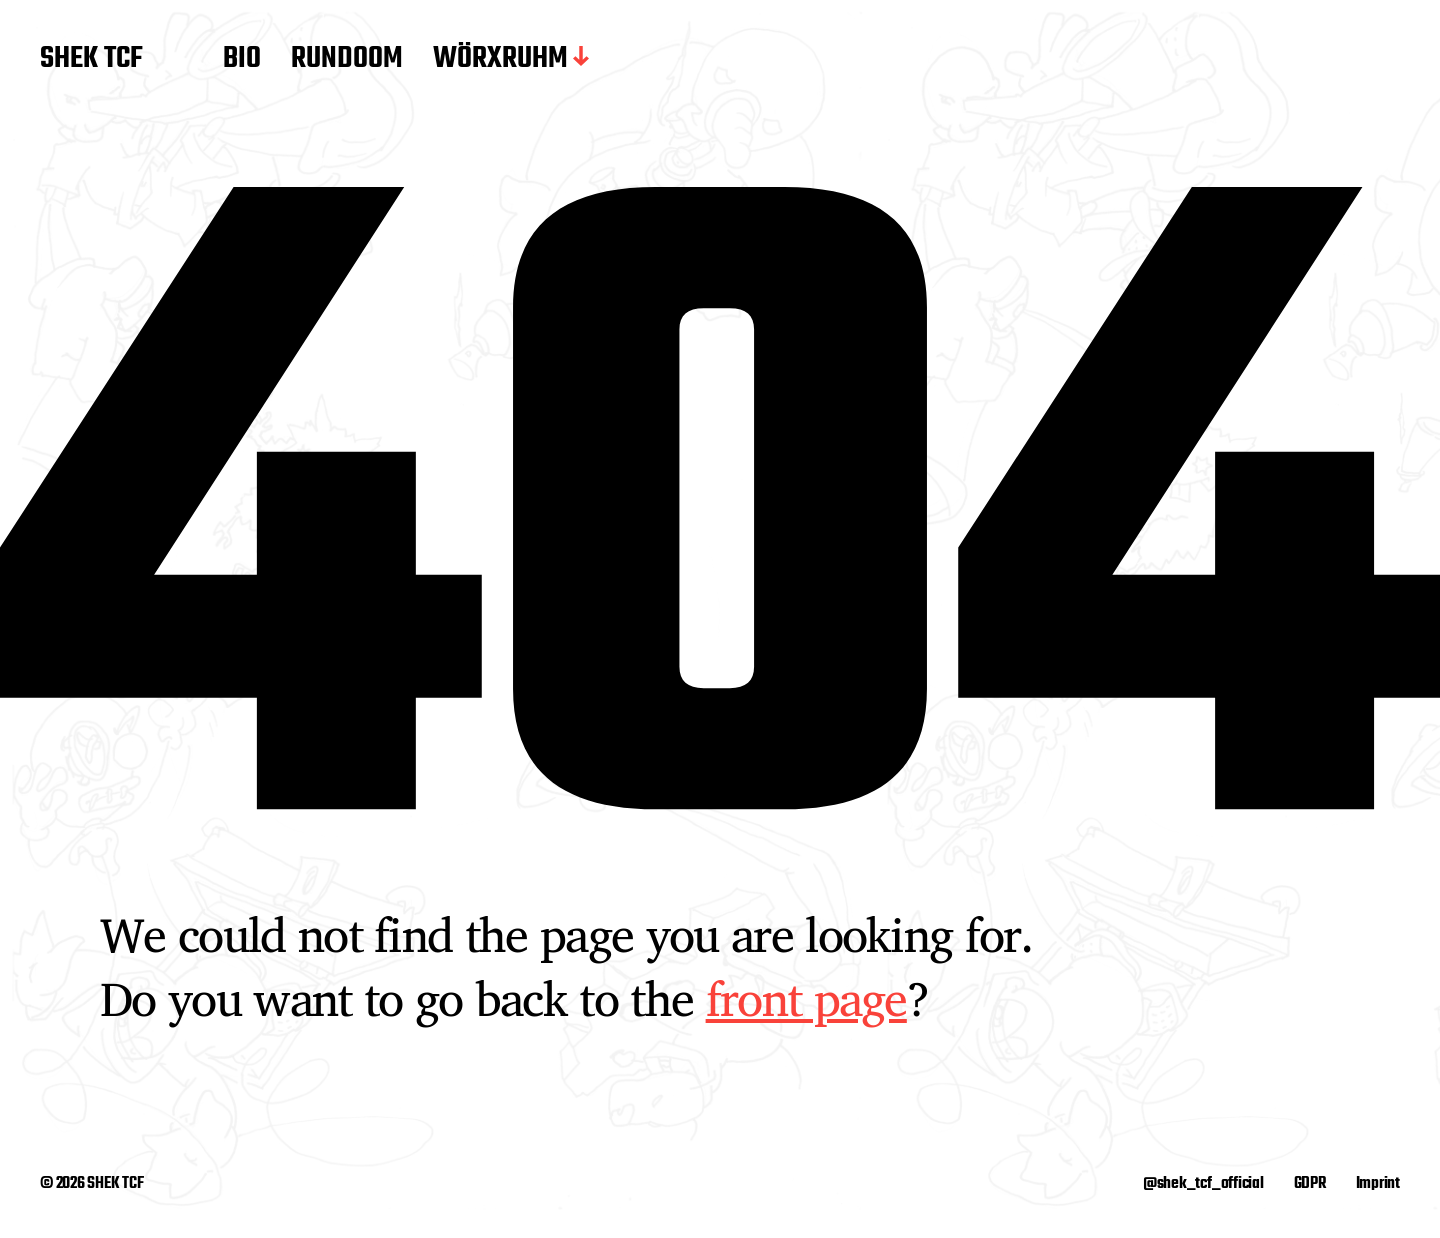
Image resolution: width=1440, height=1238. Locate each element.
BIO (242, 60)
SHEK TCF (91, 60)
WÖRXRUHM (500, 60)
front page (806, 998)
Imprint (1378, 1184)
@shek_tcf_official (1203, 1184)
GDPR (1310, 1184)
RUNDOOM (347, 60)
